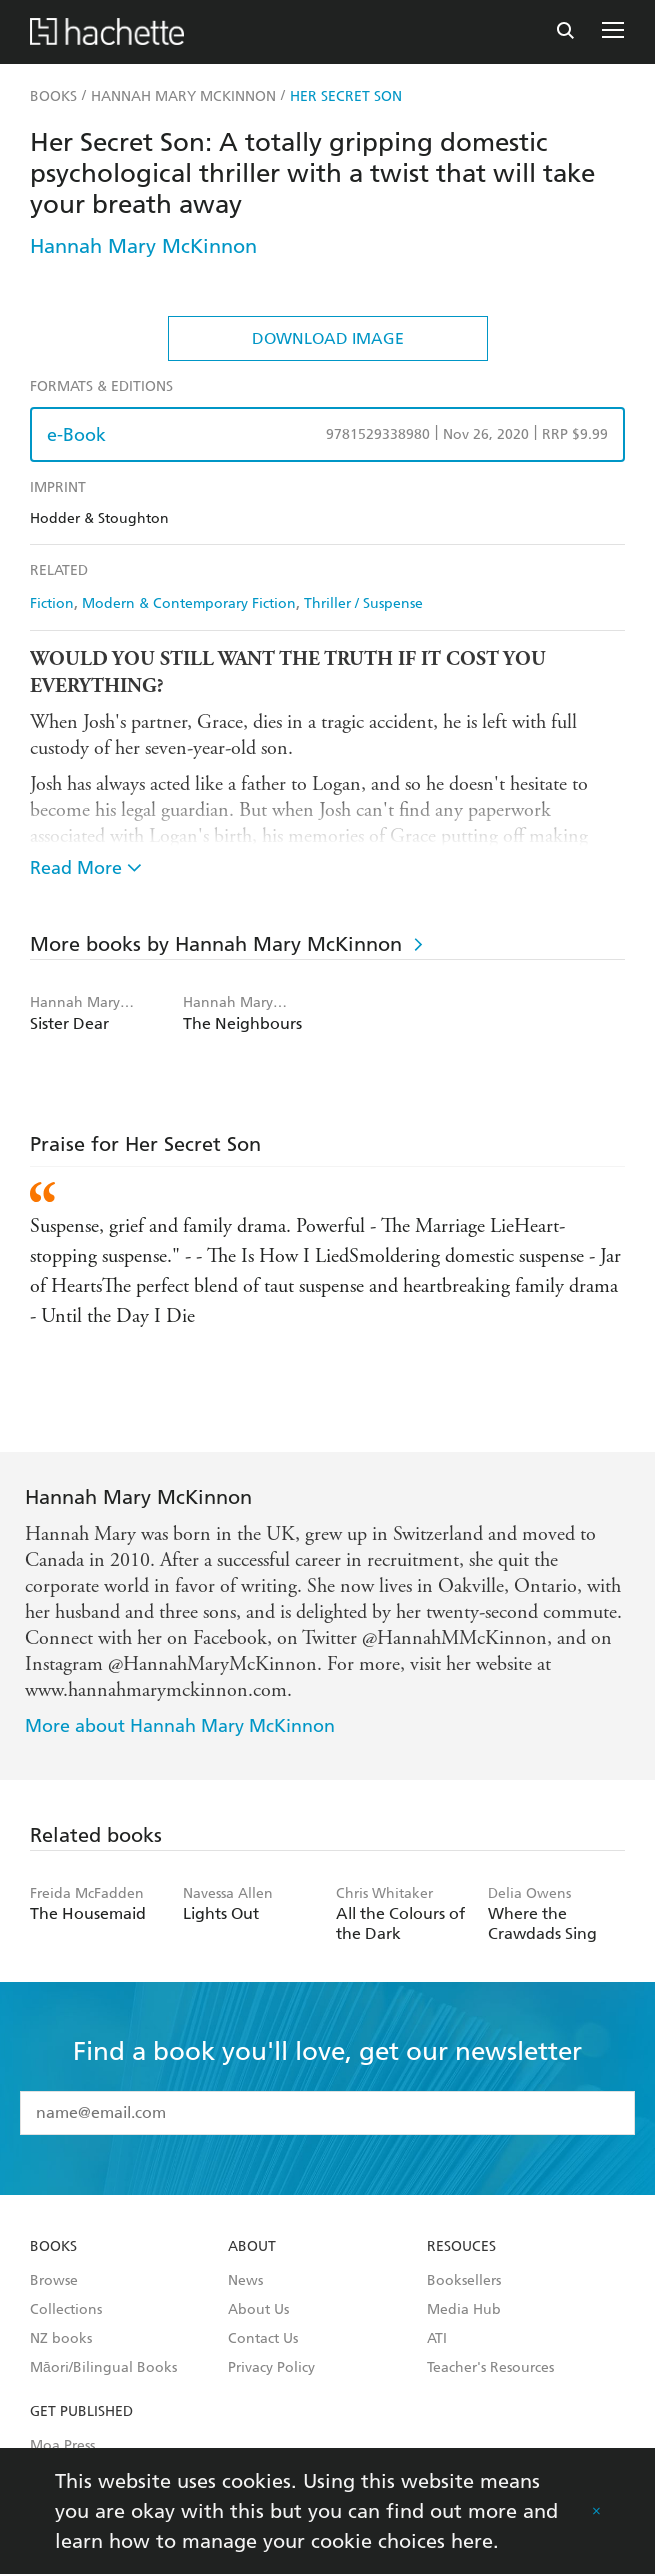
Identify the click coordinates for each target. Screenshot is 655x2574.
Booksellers (464, 2281)
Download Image (328, 338)
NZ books (61, 2339)
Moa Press (62, 2446)
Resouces (461, 2247)
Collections (66, 2310)
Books (53, 2247)
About (252, 2247)
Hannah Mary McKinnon (143, 246)
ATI (437, 2339)
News (245, 2281)
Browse (54, 2281)
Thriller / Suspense (363, 603)
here (472, 2541)
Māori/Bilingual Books (103, 2368)
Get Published (81, 2412)
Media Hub (464, 2310)
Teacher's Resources (490, 2368)
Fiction (52, 603)
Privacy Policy (271, 2368)
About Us (258, 2310)
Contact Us (263, 2339)
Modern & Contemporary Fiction (189, 603)
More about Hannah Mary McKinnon (180, 1725)
